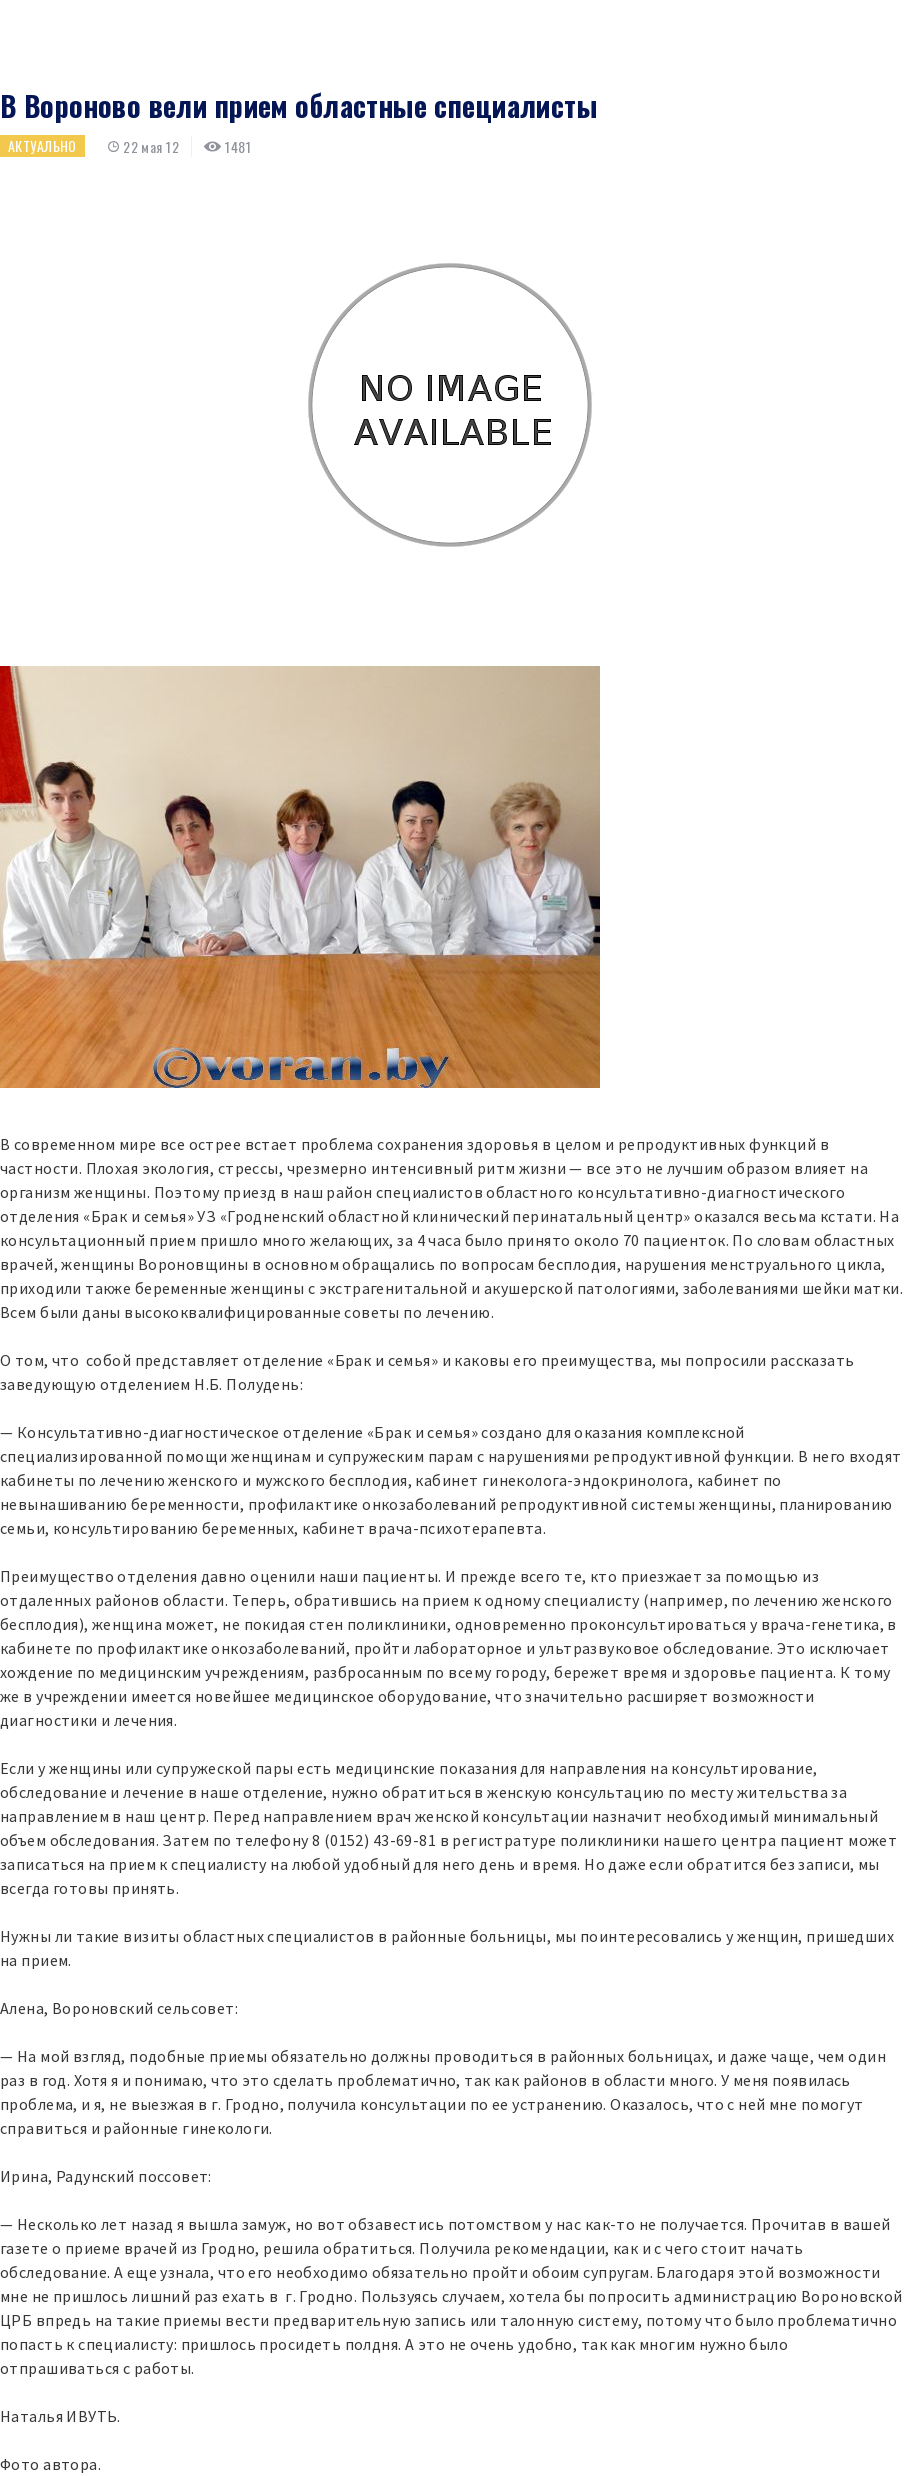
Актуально (42, 145)
